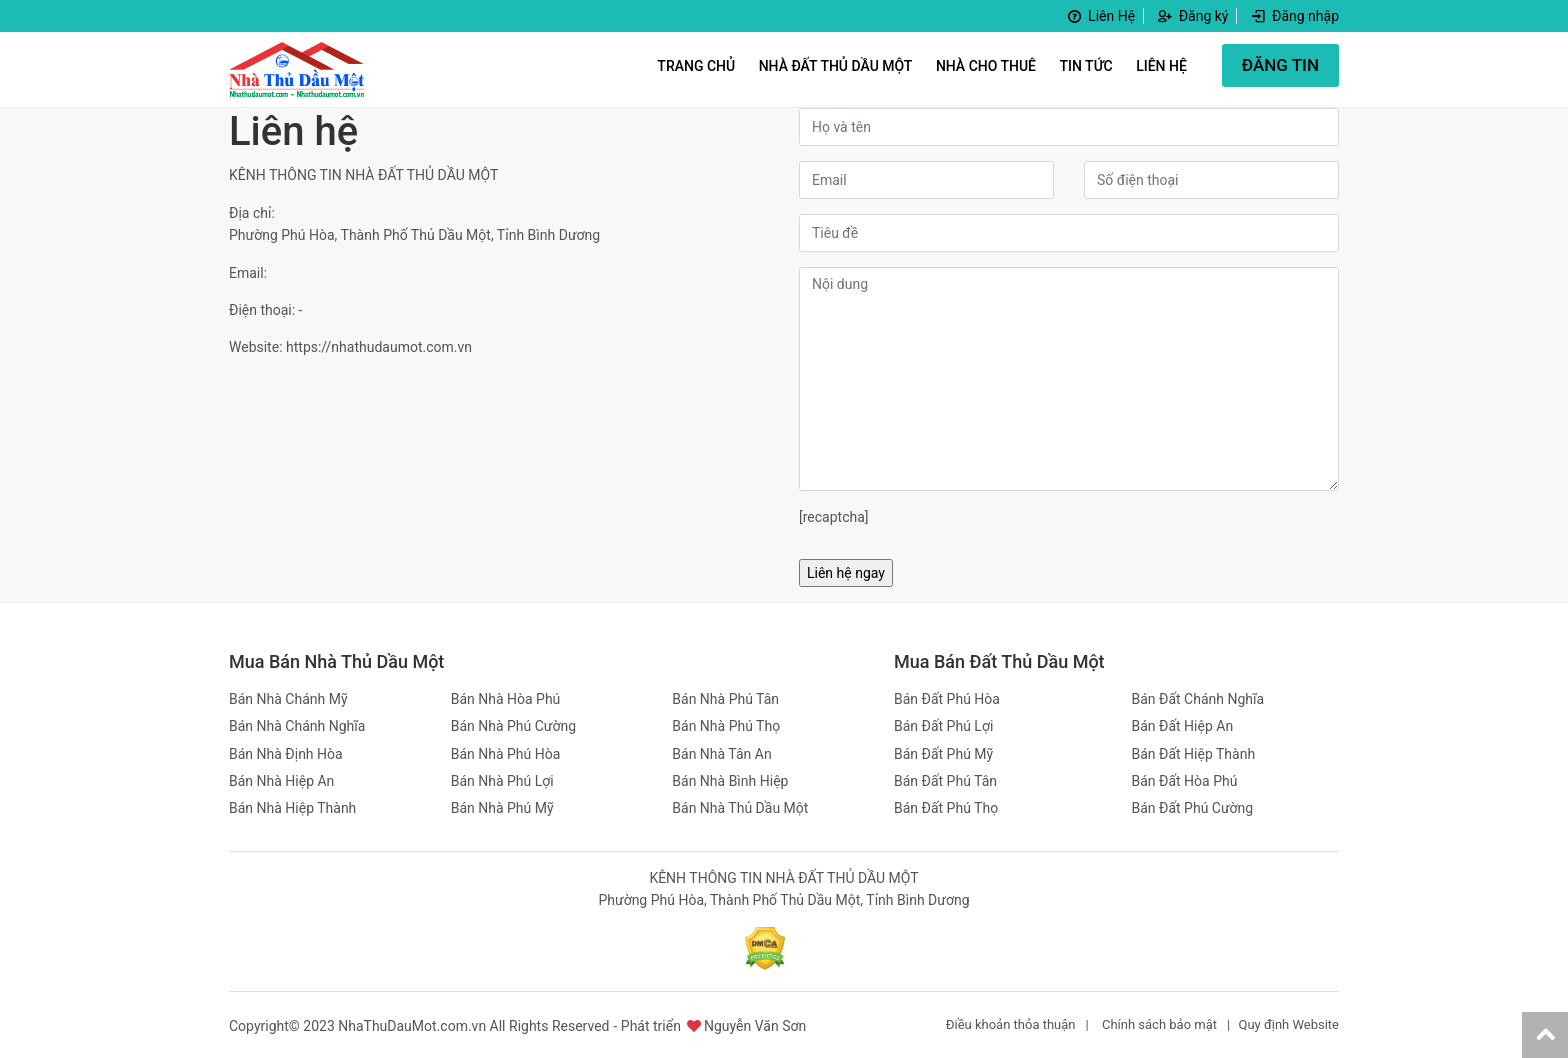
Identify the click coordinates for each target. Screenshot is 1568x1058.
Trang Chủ (696, 66)
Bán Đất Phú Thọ (946, 808)
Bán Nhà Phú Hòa (506, 754)
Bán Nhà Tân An (721, 754)
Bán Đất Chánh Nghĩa (1198, 699)
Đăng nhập (1294, 16)
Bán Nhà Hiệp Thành (292, 808)
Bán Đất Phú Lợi (943, 726)
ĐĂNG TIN (1280, 65)
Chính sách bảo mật (1159, 1024)
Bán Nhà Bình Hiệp (730, 781)
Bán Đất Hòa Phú (1185, 781)
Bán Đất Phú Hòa (947, 699)
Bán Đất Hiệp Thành (1194, 754)
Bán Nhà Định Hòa (286, 754)
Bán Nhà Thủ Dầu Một (740, 808)
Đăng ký (1192, 16)
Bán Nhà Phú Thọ (726, 726)
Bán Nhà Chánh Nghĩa (297, 726)
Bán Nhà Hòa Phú (506, 699)
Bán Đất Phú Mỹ (943, 754)
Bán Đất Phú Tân (945, 781)
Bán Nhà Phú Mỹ (502, 808)
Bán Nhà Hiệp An (281, 781)
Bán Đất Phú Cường (1193, 808)
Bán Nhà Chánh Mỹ (288, 699)
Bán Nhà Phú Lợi (502, 781)
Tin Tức (1086, 66)
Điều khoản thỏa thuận (1011, 1024)
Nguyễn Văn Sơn (755, 1026)
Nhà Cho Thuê (986, 66)
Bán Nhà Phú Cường (513, 726)
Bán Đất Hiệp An (1183, 726)
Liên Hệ (1100, 16)
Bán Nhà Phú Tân (725, 699)
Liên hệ (1161, 66)
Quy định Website (1288, 1024)
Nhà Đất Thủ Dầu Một (836, 66)
